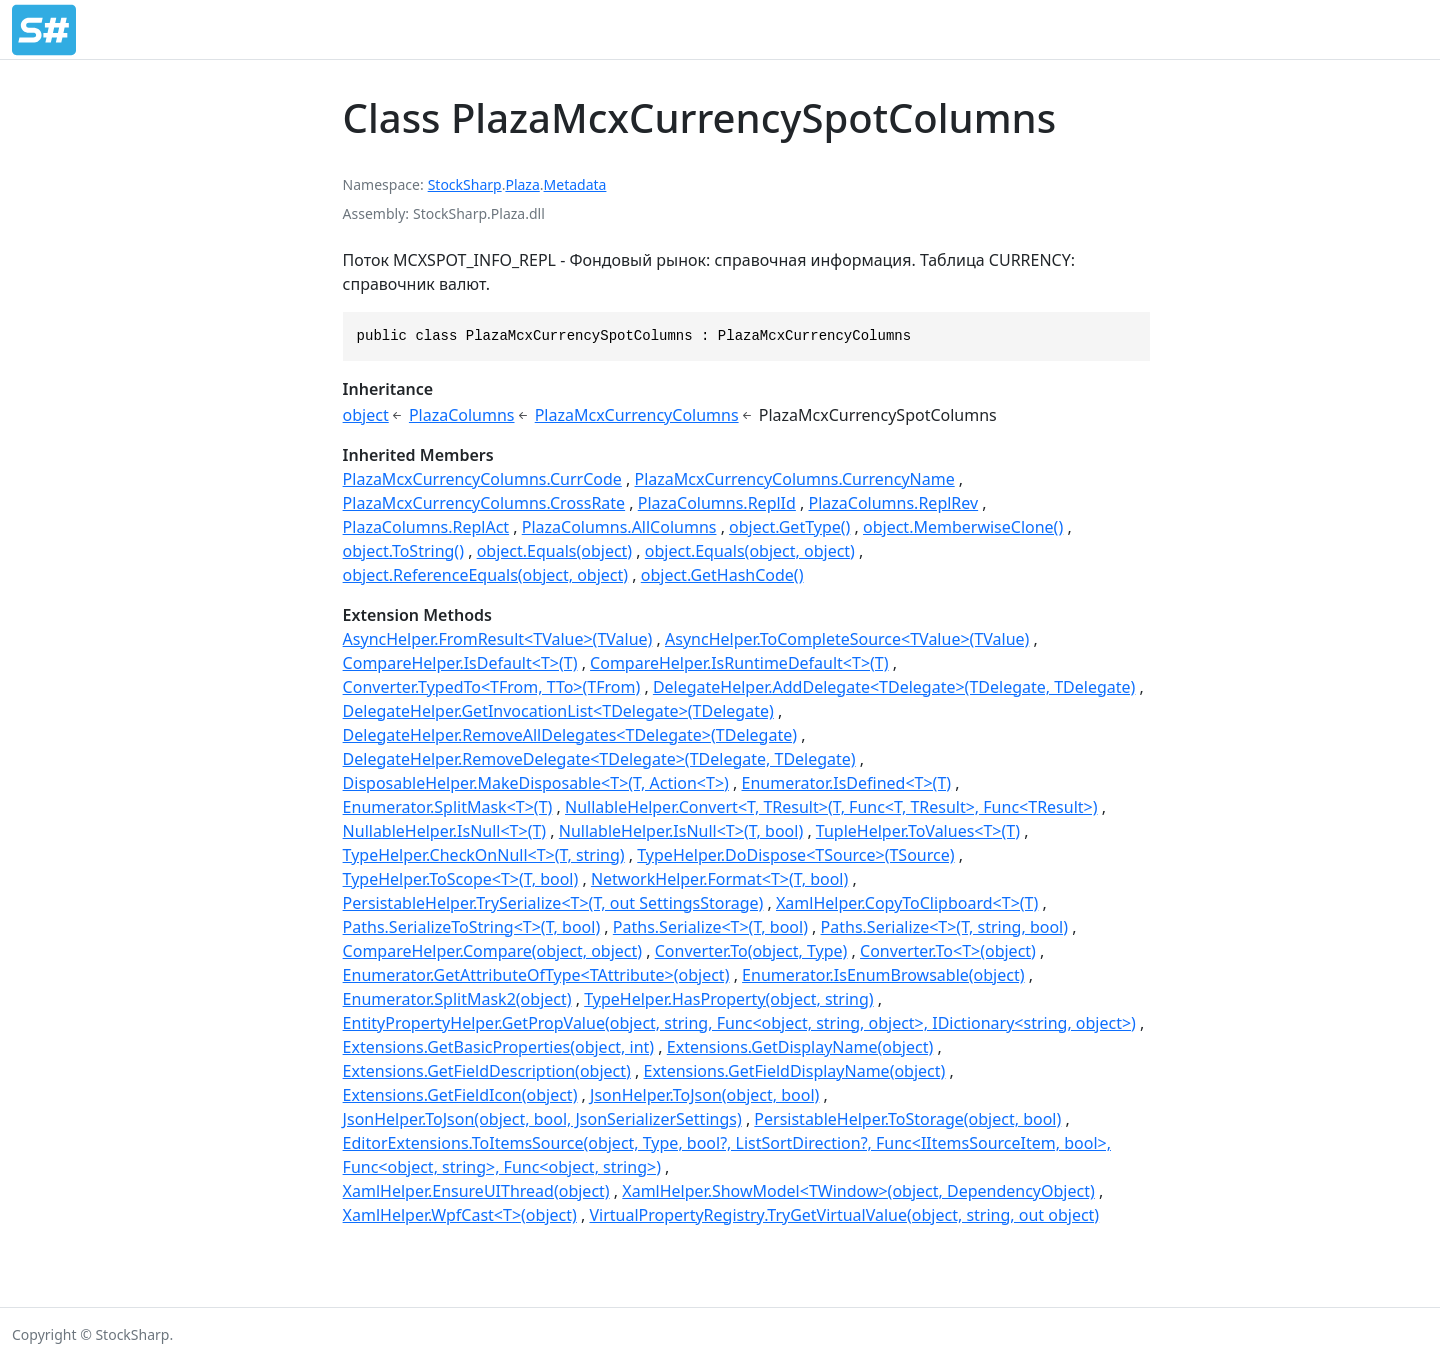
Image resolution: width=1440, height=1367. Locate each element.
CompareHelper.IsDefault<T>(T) (460, 663)
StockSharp (465, 184)
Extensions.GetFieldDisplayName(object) (795, 1071)
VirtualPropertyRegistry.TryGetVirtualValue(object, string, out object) (844, 1215)
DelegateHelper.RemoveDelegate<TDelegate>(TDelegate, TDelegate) (599, 759)
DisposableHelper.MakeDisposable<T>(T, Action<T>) (536, 783)
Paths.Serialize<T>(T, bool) (710, 927)
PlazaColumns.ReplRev (894, 503)
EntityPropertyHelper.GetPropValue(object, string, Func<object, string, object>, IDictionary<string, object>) (739, 1023)
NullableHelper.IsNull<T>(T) (445, 831)
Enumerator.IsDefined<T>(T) (847, 783)
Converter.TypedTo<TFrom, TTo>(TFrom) (492, 687)
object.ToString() (403, 551)
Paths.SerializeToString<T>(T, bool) (472, 927)
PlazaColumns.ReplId (717, 503)
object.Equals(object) (555, 551)
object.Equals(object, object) (750, 551)
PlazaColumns (462, 415)
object (366, 415)
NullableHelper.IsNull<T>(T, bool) (681, 831)
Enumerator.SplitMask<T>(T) (448, 807)
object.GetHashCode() (722, 575)
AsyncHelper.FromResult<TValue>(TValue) (498, 639)
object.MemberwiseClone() (963, 527)
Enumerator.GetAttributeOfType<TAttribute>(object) (536, 975)
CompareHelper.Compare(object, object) (492, 951)
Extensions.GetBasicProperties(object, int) (499, 1047)
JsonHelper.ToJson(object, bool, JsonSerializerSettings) (542, 1119)
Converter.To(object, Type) (751, 951)
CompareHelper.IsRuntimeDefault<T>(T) (739, 663)
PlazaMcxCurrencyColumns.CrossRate (484, 503)
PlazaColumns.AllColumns (619, 527)
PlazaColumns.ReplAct (426, 527)
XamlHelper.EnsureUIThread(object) (476, 1191)
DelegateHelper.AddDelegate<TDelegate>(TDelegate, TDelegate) (894, 687)
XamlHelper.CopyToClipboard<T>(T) (907, 903)
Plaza (522, 184)
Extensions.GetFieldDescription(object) (487, 1071)
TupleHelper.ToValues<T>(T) (918, 831)
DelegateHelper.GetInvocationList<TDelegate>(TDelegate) (558, 711)
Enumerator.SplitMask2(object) (457, 999)
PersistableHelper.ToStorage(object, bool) (907, 1119)
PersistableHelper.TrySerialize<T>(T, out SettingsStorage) (553, 903)
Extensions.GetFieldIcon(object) (460, 1095)
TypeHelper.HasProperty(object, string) (728, 999)
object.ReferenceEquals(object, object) (486, 575)
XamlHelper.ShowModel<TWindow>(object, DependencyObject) (858, 1191)
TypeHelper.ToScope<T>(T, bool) (461, 879)
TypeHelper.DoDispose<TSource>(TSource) (795, 855)
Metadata (575, 184)
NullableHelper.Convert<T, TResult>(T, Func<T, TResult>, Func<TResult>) (831, 807)
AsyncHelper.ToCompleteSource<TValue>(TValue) (847, 639)
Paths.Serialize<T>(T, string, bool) (944, 927)
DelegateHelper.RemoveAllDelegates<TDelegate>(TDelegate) (570, 735)
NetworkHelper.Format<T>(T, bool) (719, 879)
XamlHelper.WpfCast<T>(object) (460, 1215)
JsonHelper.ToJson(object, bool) (704, 1095)
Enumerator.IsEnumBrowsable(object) (883, 975)
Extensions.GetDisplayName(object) (800, 1047)
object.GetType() (789, 527)
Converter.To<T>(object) (948, 951)
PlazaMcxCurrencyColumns (637, 415)
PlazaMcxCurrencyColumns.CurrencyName (795, 479)
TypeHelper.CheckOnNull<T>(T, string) (484, 855)
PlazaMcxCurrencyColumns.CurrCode (482, 479)
